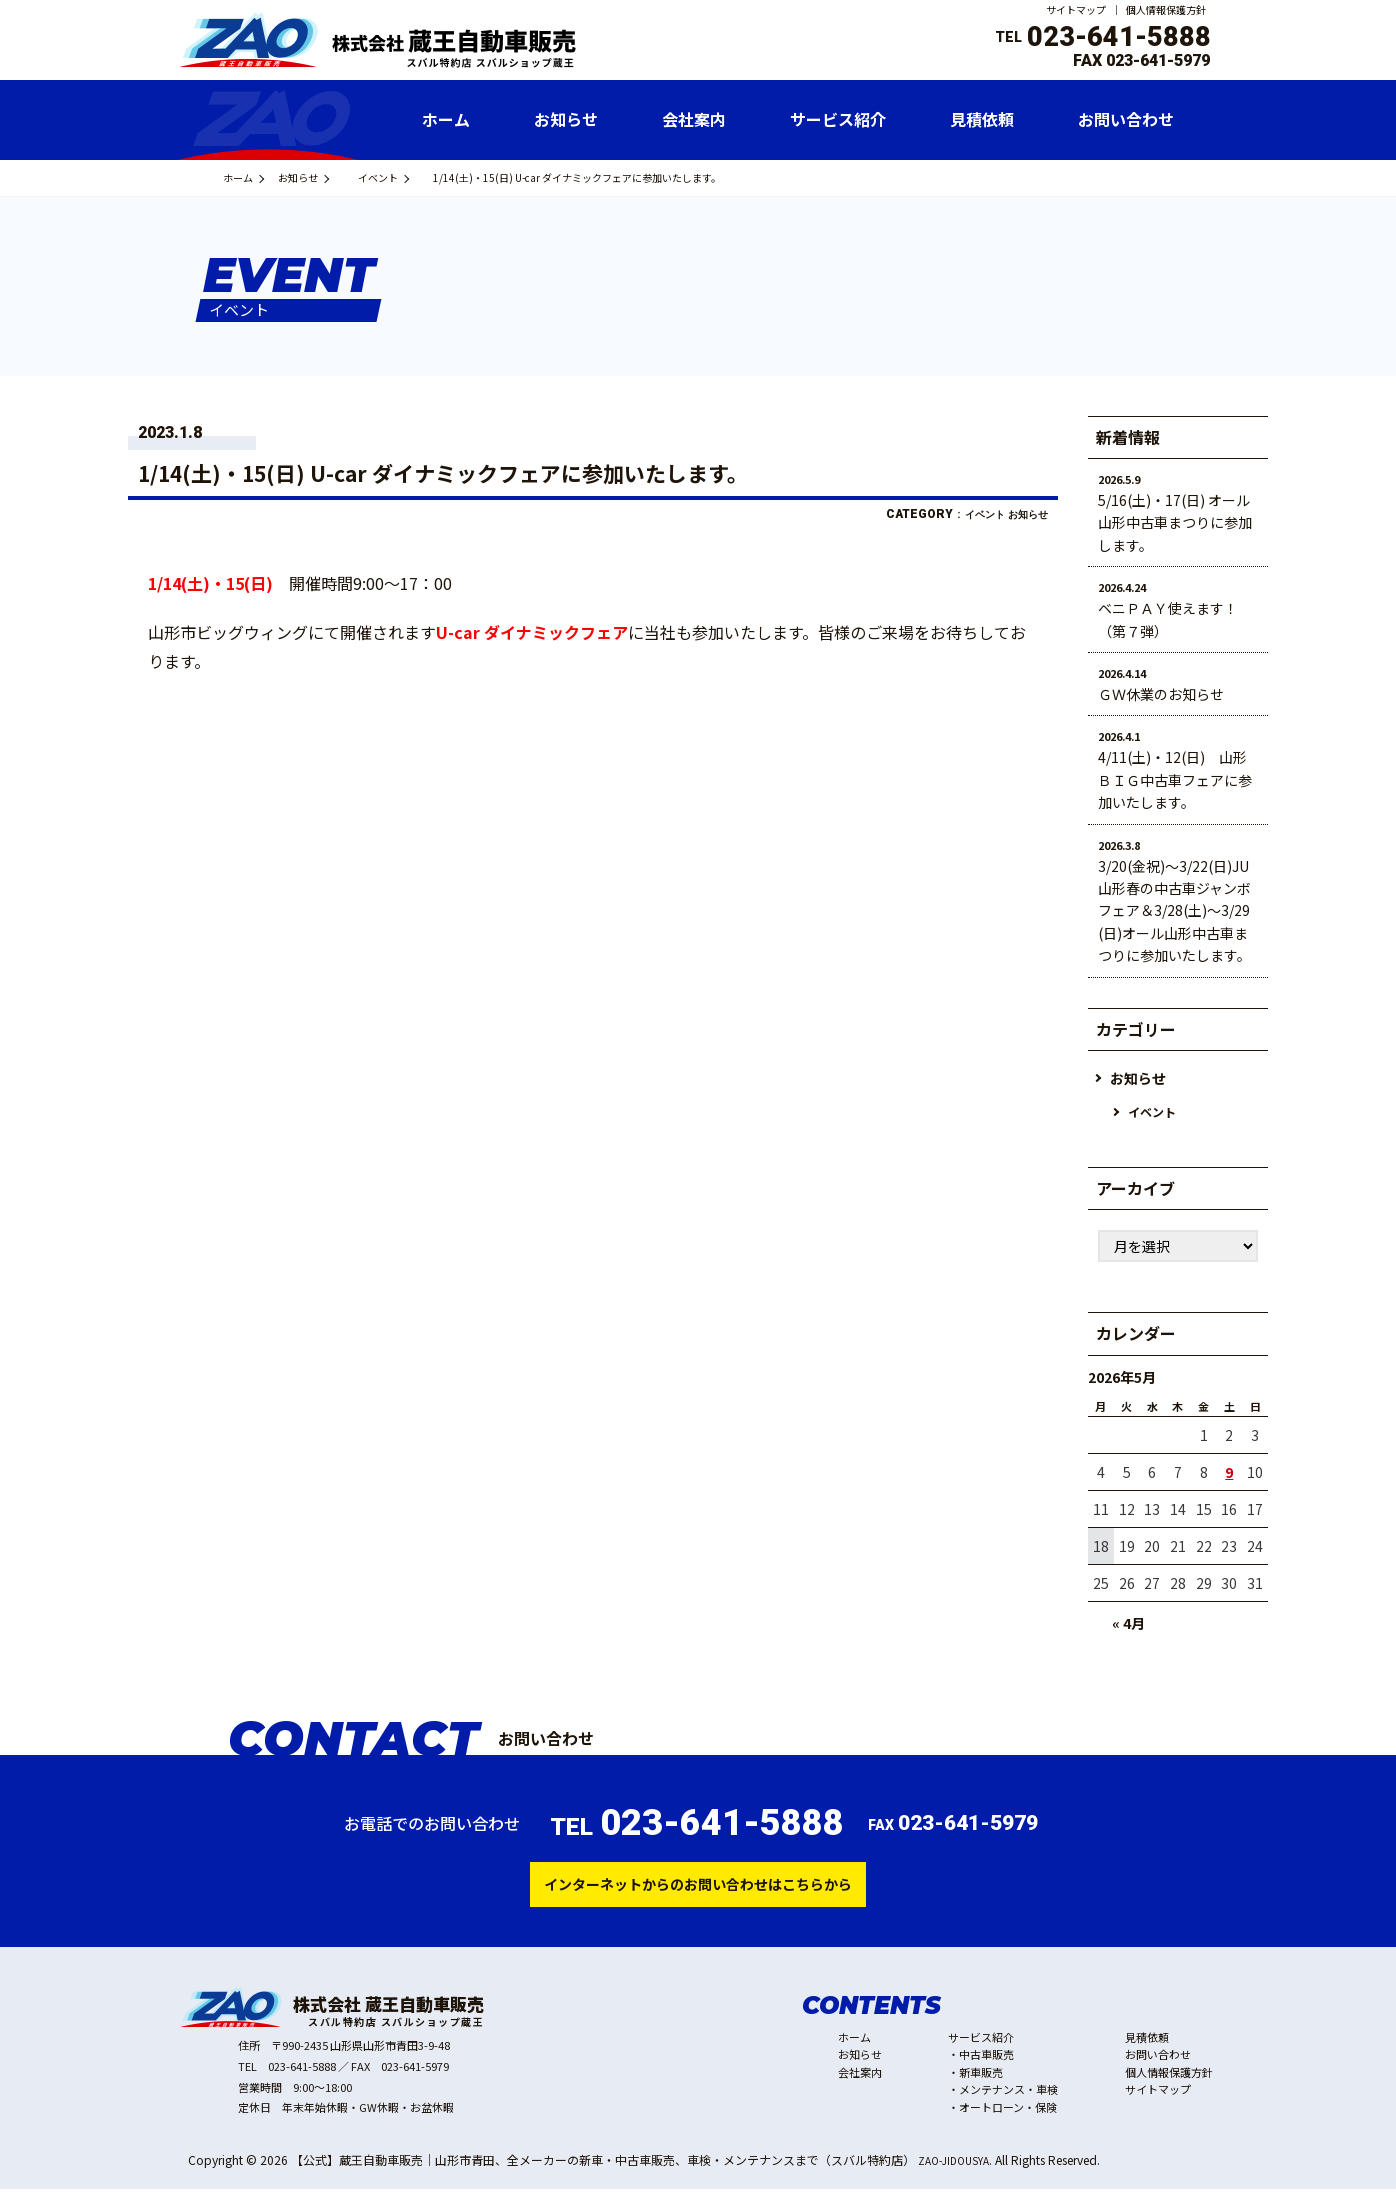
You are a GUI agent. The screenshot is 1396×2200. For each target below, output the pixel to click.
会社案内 (860, 2083)
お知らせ (328, 177)
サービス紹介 (981, 2048)
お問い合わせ (1158, 2065)
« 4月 (1128, 1625)
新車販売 (981, 2083)
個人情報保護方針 (1166, 9)
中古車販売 (986, 2065)
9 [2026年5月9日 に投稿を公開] (1229, 1474)
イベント (418, 177)
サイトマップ (1076, 9)
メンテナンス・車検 (1008, 2100)
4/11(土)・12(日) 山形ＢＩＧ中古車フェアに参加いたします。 (1175, 779)
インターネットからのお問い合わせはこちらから (698, 1891)
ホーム (248, 177)
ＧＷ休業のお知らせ (1161, 694)
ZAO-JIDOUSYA (959, 2170)
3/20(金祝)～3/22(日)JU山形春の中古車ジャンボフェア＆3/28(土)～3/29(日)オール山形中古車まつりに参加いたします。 (1174, 911)
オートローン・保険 (1008, 2118)
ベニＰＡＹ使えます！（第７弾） (1168, 619)
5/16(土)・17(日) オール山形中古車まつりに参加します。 (1175, 522)
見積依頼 (1147, 2048)
